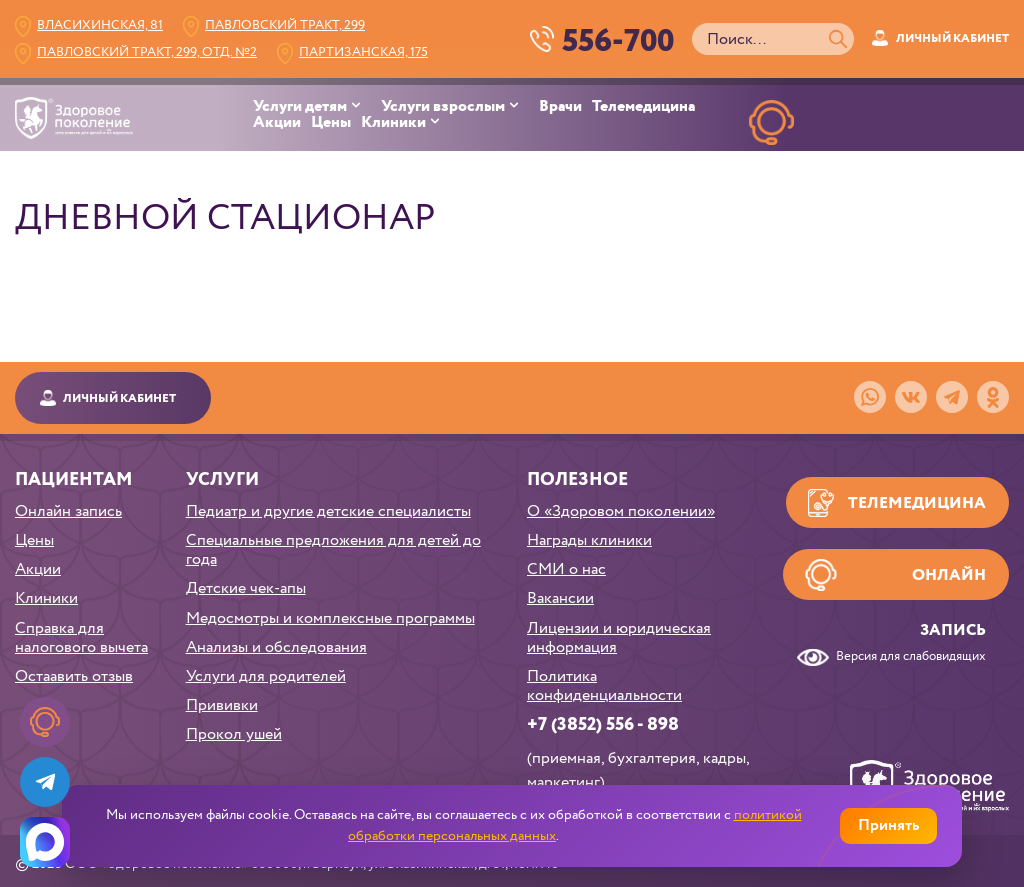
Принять (888, 825)
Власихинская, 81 (100, 25)
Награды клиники (589, 540)
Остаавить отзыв (74, 676)
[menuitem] (317, 107)
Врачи (560, 107)
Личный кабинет (952, 38)
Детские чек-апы (246, 588)
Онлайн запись (68, 511)
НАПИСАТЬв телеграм (866, 169)
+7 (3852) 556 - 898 (603, 725)
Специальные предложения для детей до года (333, 550)
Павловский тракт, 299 (285, 25)
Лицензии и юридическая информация (619, 638)
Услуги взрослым (443, 107)
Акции (277, 123)
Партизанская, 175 (363, 52)
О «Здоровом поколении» (621, 511)
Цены (331, 123)
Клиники (393, 123)
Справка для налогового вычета (81, 638)
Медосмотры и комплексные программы (330, 618)
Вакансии (560, 598)
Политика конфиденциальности (604, 686)
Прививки (222, 705)
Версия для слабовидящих (911, 657)
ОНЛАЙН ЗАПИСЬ (771, 169)
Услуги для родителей (266, 676)
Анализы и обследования (276, 647)
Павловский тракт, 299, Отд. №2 (147, 52)
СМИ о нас (566, 569)
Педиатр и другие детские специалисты (328, 511)
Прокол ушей (234, 734)
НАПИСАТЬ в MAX (960, 169)
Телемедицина (643, 107)
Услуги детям (300, 107)
